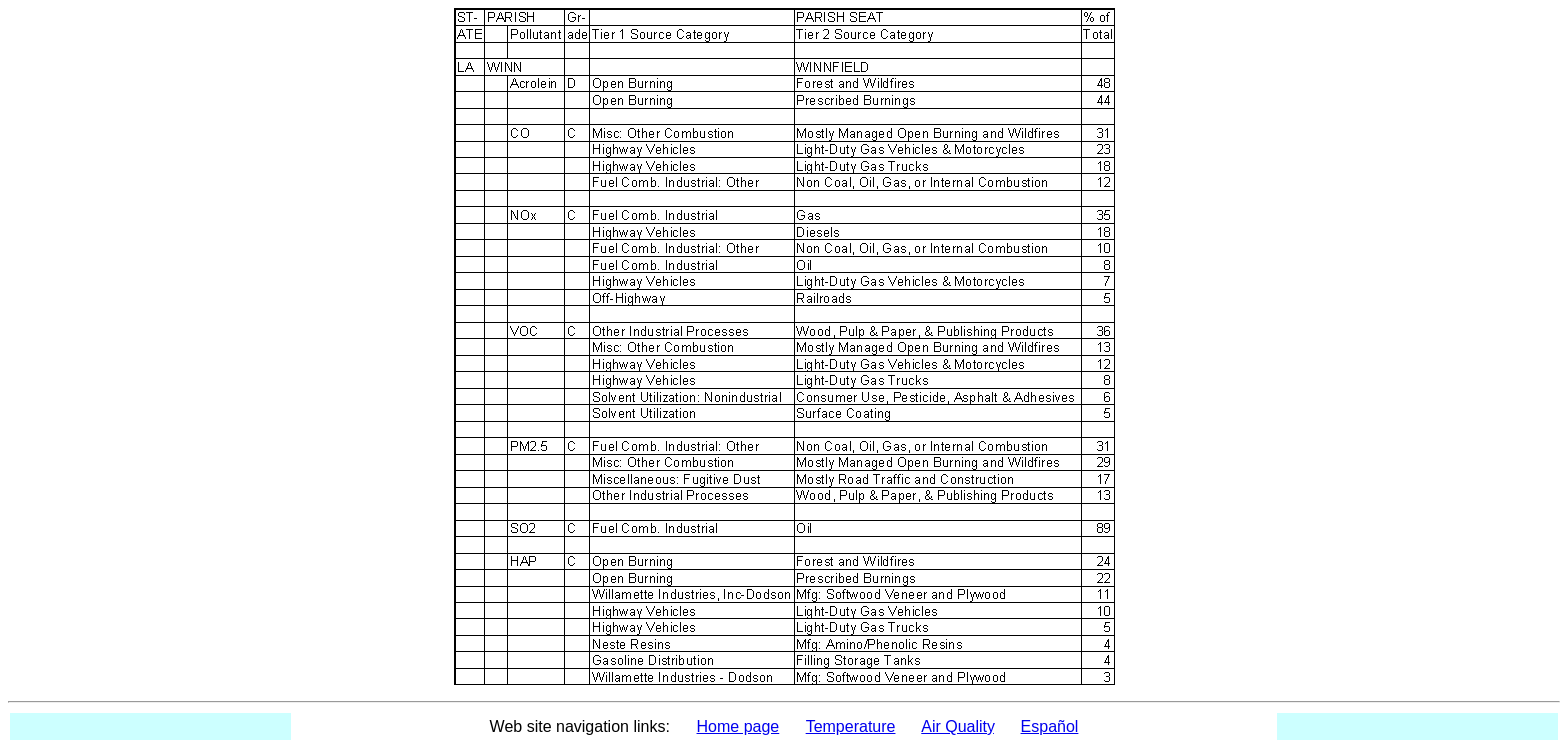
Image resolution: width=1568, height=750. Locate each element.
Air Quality (957, 726)
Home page (738, 726)
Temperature (851, 726)
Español (1050, 726)
